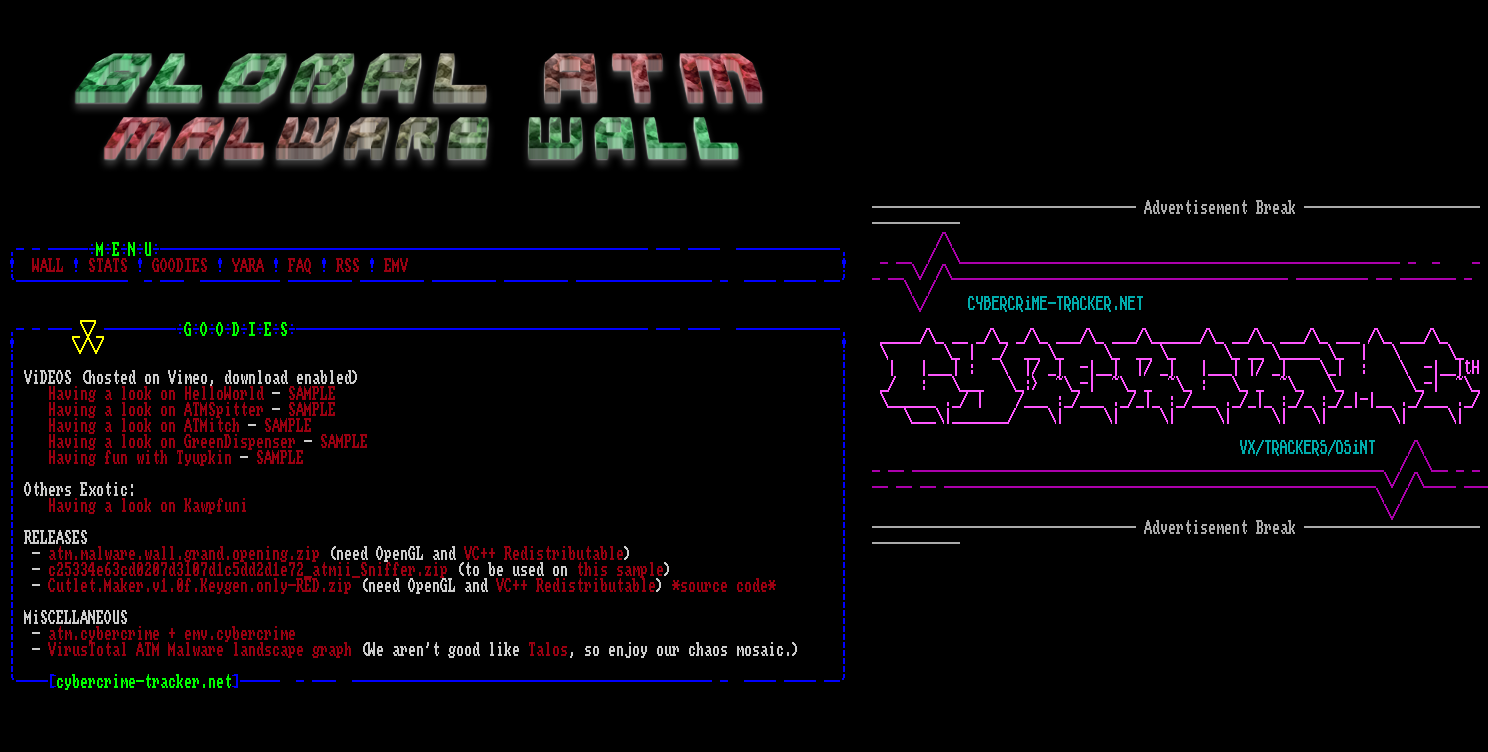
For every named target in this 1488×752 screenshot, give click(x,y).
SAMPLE (312, 394)
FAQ (300, 266)
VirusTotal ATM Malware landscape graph (200, 650)
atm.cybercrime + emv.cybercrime (172, 634)
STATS (108, 266)
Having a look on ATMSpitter (156, 410)
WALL (48, 266)
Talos (548, 650)
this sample (620, 570)
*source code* (724, 586)
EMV (396, 266)
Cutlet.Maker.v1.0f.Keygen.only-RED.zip (200, 586)
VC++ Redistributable (544, 554)
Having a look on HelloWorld (156, 394)
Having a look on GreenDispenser (172, 442)
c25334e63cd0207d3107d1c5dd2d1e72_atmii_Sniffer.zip (248, 570)
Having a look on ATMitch (144, 426)
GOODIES (180, 266)
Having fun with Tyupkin (140, 458)
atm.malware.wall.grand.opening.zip (184, 554)
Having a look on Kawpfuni (148, 506)
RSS (348, 266)
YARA (248, 266)
